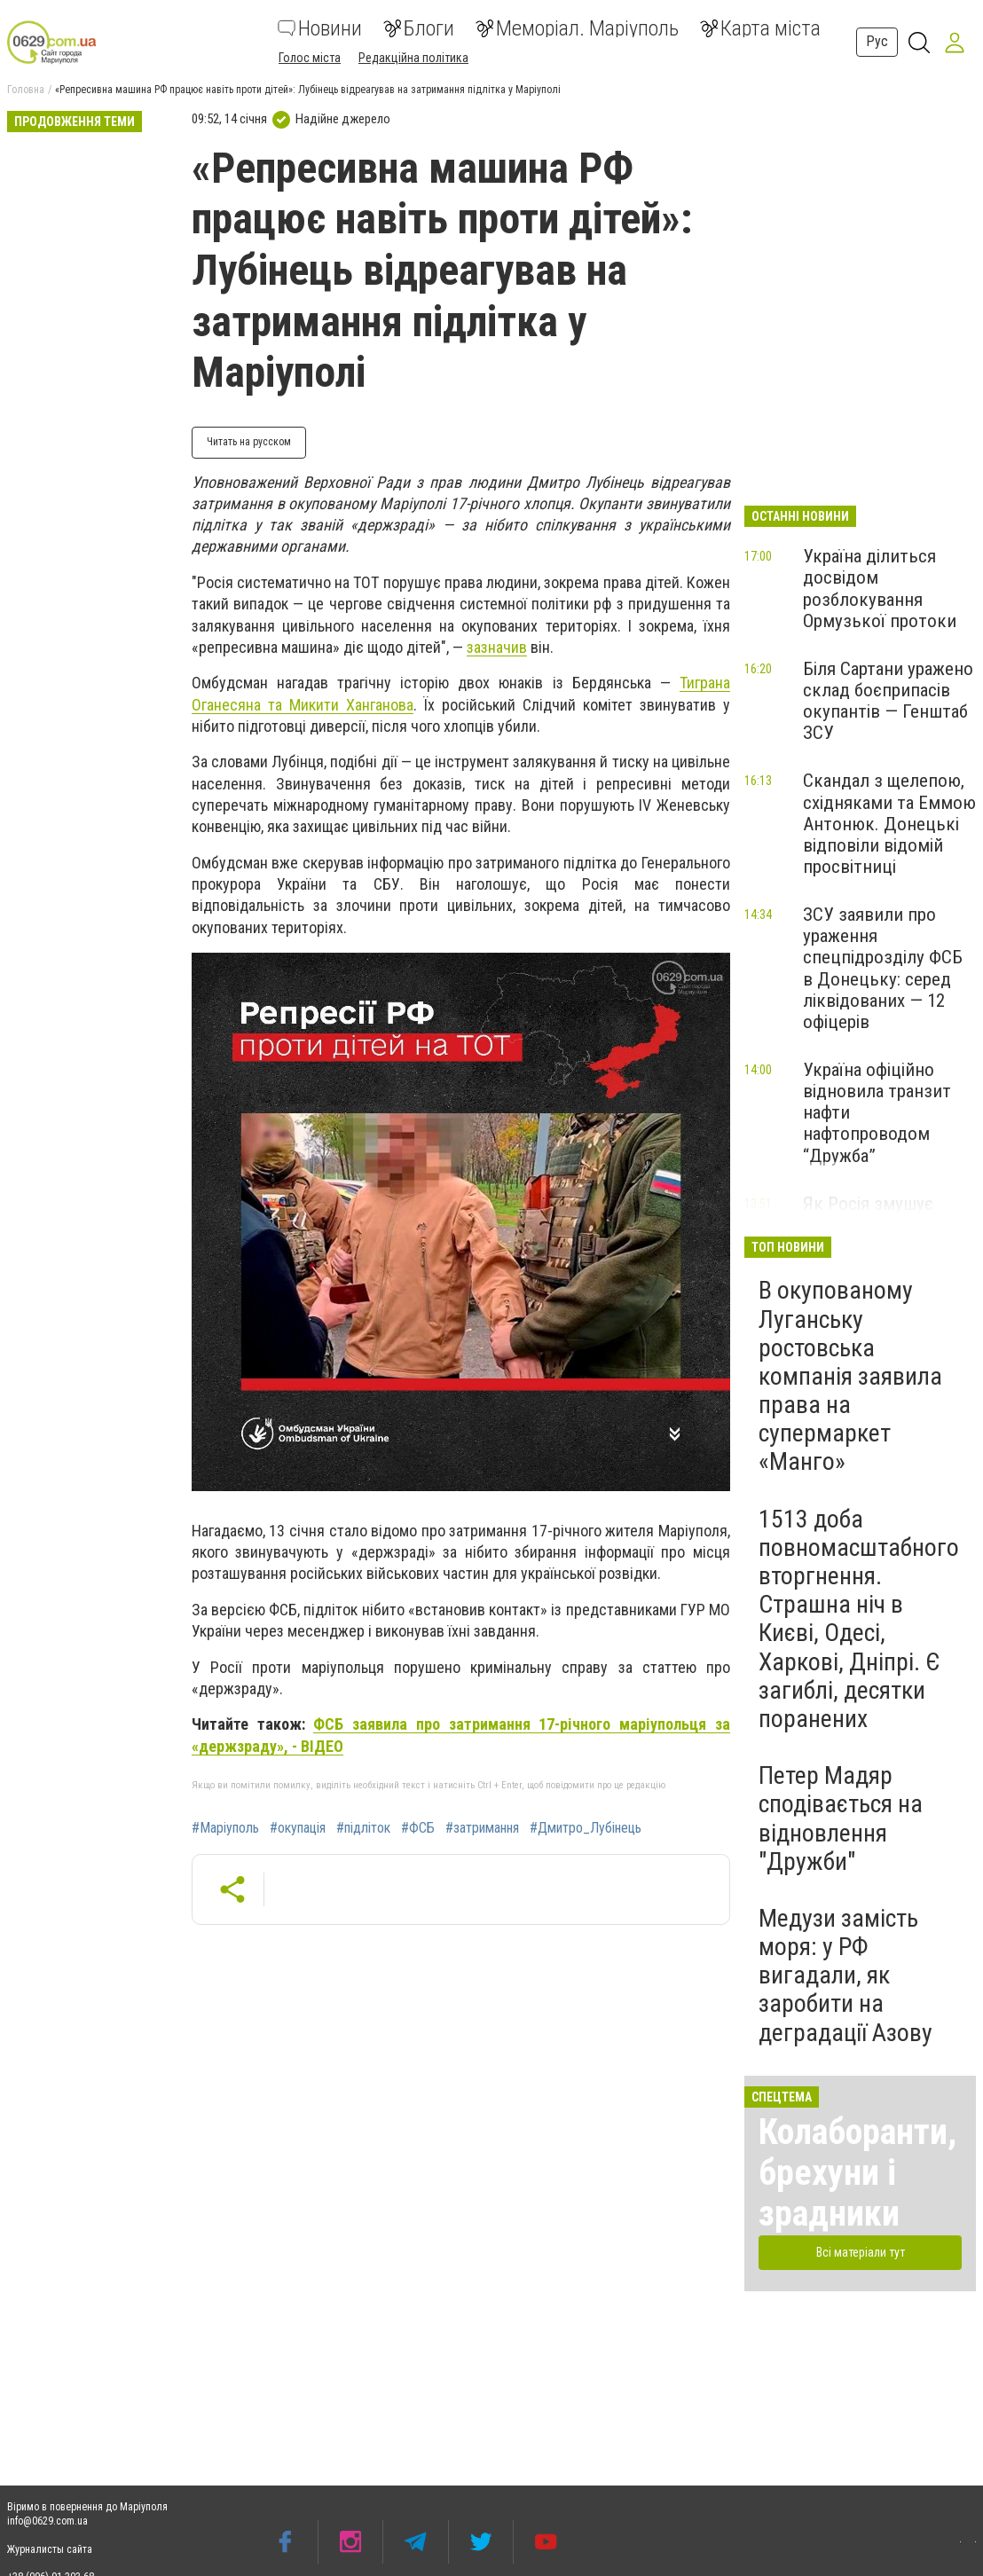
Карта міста (760, 28)
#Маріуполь (225, 1828)
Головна (25, 89)
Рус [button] (877, 41)
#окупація (298, 1828)
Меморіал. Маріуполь (577, 28)
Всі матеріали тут (860, 2252)
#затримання (482, 1828)
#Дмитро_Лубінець (585, 1828)
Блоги (418, 28)
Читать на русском (249, 442)
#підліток (363, 1828)
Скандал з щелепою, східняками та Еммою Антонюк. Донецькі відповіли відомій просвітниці (889, 823)
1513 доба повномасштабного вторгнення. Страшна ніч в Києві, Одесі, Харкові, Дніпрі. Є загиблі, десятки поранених (859, 1618)
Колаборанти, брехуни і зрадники (857, 2172)
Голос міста (310, 58)
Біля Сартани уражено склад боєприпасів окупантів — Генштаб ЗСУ (888, 700)
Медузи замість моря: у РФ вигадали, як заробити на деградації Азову (845, 1975)
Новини (320, 28)
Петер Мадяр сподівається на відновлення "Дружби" (841, 1818)
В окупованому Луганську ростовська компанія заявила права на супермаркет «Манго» (850, 1376)
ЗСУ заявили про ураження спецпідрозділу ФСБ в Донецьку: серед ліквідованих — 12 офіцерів (883, 968)
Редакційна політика (413, 58)
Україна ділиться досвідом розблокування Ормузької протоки (879, 588)
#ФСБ (418, 1828)
